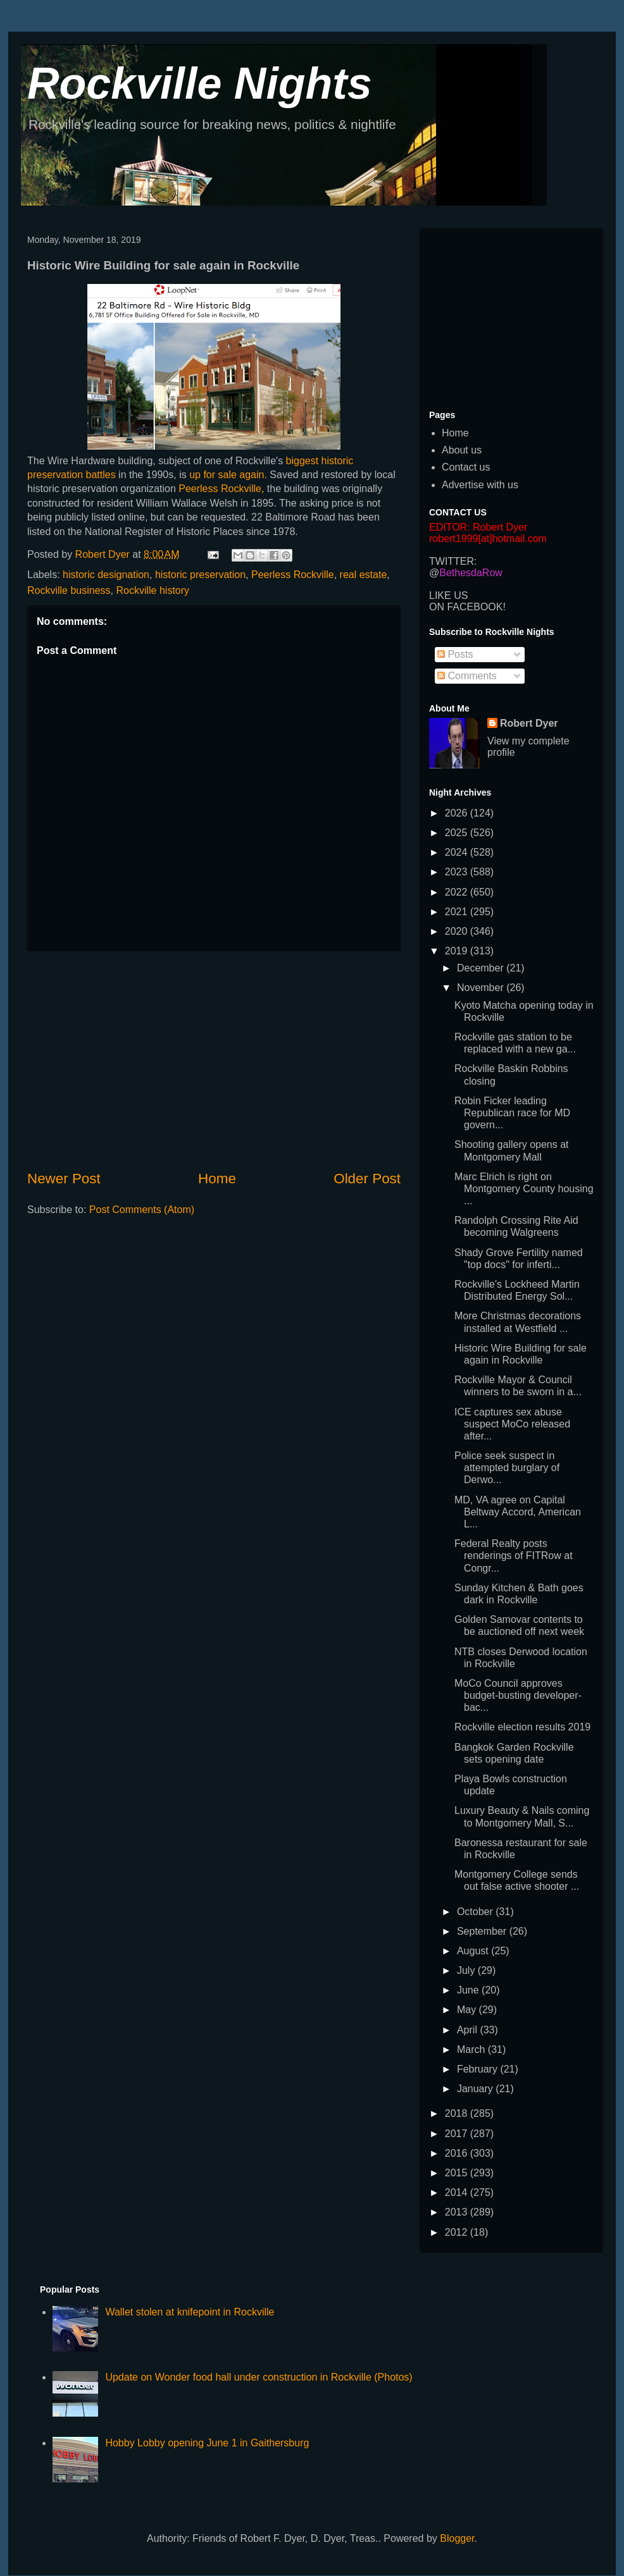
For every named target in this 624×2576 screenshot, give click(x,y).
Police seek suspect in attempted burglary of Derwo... (506, 1467)
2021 (457, 911)
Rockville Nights (199, 83)
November (481, 987)
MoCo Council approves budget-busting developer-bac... (518, 1695)
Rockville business (69, 590)
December (481, 968)
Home (217, 1178)
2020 (457, 931)
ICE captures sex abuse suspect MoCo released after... (512, 1424)
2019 (457, 951)
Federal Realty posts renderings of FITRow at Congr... (513, 1555)
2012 (457, 2232)
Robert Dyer (529, 723)
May (468, 2009)
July (467, 1970)
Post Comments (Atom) (141, 1209)
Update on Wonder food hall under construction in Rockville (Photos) (258, 2377)
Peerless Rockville (292, 574)
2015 (457, 2172)
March (472, 2049)
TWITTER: (453, 561)
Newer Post (64, 1178)
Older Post (367, 1178)
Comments (467, 675)
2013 (457, 2212)
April (468, 2029)
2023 (457, 871)
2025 (457, 832)
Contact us (466, 467)
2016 (457, 2153)
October (476, 1911)
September (483, 1931)
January (476, 2088)
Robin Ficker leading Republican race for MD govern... (512, 1112)
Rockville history (153, 590)
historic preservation (200, 574)
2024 (457, 852)
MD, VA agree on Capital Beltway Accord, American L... (517, 1511)
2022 (457, 892)
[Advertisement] (214, 1060)
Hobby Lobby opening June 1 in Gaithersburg (207, 2442)
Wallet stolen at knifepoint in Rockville (189, 2312)
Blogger (457, 2538)
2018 (457, 2113)
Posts (455, 654)
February (478, 2069)
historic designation (106, 574)
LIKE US (448, 595)
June (469, 1990)
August (474, 1950)
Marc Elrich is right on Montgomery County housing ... (524, 1188)
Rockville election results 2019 (522, 1727)
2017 (457, 2133)
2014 (457, 2192)
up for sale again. (228, 474)
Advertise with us (480, 484)
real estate (363, 574)
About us (462, 450)
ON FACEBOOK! (467, 606)
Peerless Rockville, (221, 488)
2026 (457, 813)
